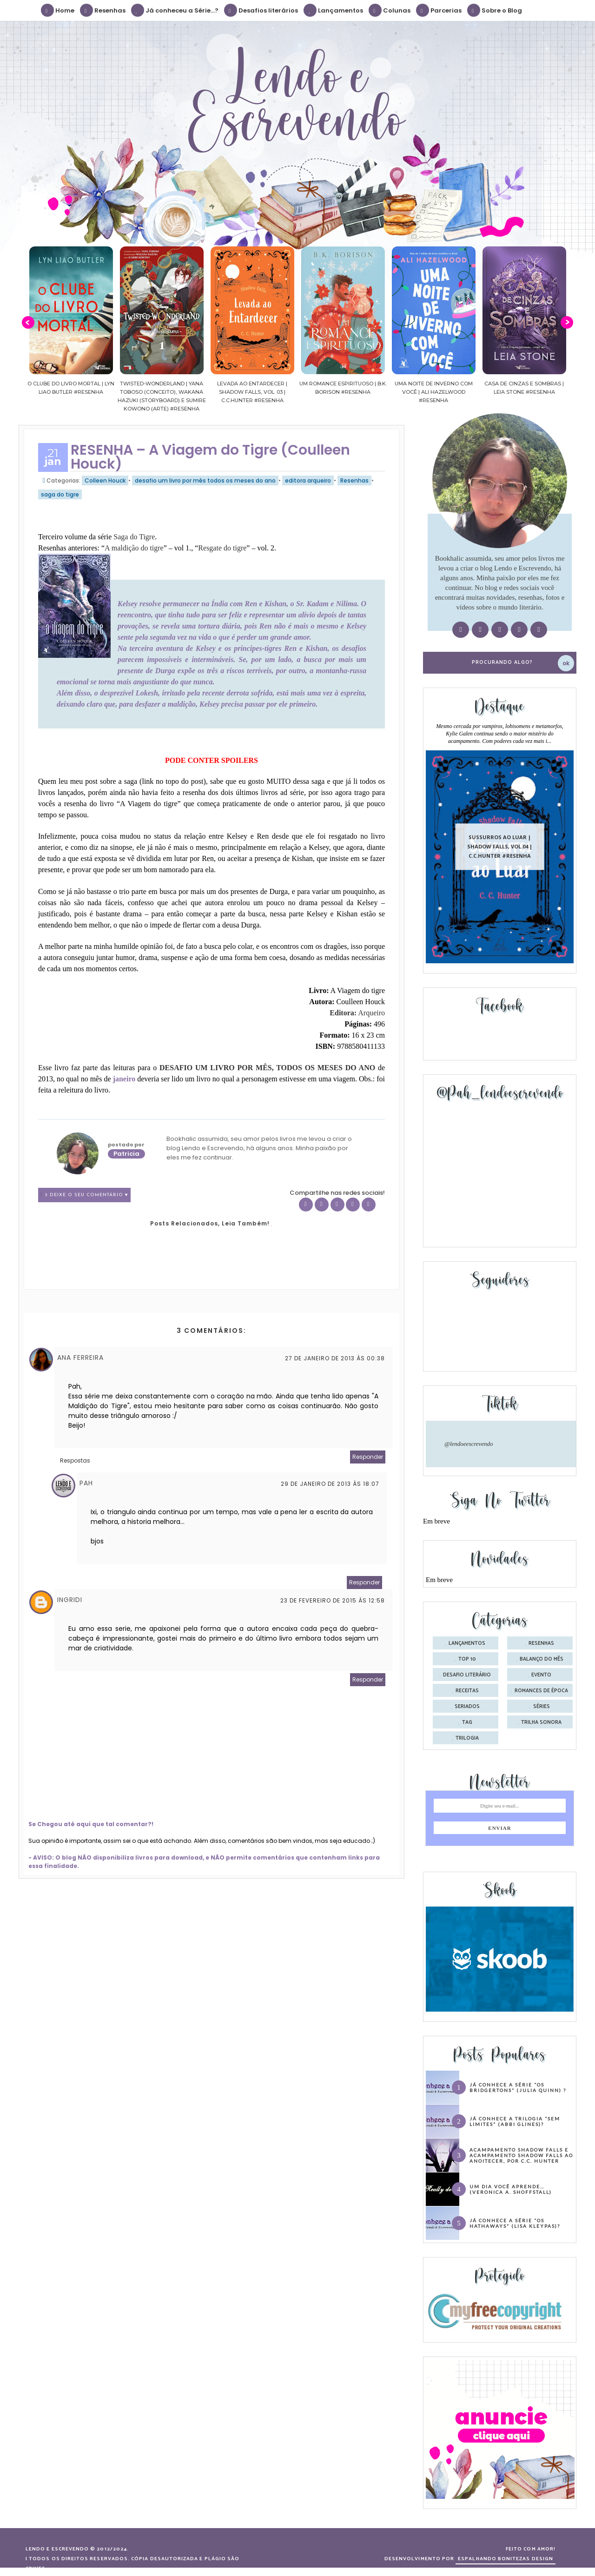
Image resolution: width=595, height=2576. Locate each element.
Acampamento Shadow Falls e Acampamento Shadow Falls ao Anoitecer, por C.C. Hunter (521, 2155)
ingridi (69, 1599)
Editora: (357, 1013)
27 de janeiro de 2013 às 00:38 (335, 1358)
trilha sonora (541, 1722)
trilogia (467, 1738)
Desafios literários (261, 10)
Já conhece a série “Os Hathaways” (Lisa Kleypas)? (514, 2223)
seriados (467, 1706)
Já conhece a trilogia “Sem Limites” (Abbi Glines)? (514, 2121)
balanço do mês (541, 1659)
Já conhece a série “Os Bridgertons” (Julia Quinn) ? (517, 2087)
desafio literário (467, 1675)
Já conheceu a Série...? (175, 10)
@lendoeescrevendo (468, 1443)
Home (58, 10)
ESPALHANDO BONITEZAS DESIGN (505, 2559)
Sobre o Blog (495, 10)
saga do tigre (60, 494)
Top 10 (467, 1659)
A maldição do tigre (134, 548)
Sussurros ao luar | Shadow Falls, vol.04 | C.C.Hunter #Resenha (499, 846)
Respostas (75, 1460)
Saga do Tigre (134, 537)
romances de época (541, 1691)
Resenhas (103, 10)
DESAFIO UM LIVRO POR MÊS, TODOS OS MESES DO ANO (267, 1068)
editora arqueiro (308, 480)
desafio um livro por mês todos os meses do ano (205, 480)
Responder (367, 1457)
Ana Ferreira (80, 1357)
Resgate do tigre (222, 548)
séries (541, 1706)
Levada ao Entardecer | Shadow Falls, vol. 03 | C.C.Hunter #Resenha (303, 392)
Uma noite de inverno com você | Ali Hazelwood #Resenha (484, 392)
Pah (86, 1483)
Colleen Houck (105, 480)
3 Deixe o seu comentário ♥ (86, 1195)
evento (541, 1675)
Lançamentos (333, 10)
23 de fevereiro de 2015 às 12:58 (332, 1600)
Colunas (390, 10)
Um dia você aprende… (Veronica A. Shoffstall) (510, 2189)
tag (467, 1722)
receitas (467, 1691)
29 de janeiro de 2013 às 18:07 (330, 1484)
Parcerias (439, 10)
